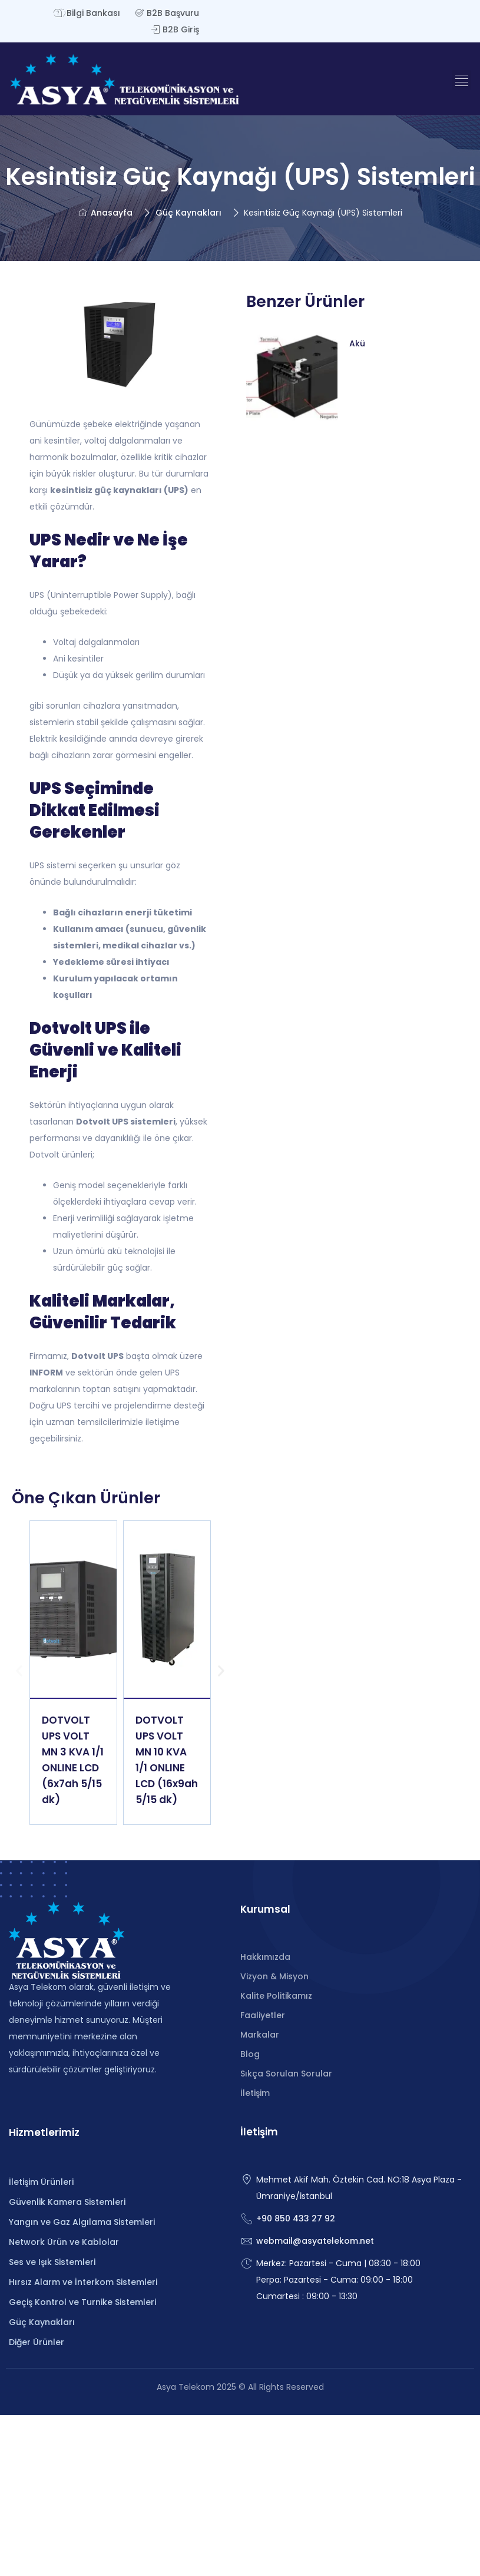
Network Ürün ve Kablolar (64, 2242)
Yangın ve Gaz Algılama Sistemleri (82, 2222)
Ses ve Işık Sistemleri (52, 2262)
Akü (357, 343)
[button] (461, 80)
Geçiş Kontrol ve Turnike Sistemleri (82, 2302)
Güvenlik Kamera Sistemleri (67, 2202)
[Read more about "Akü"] (291, 375)
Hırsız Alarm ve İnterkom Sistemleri (83, 2282)
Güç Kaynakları (188, 213)
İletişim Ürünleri (41, 2182)
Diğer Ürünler (36, 2342)
